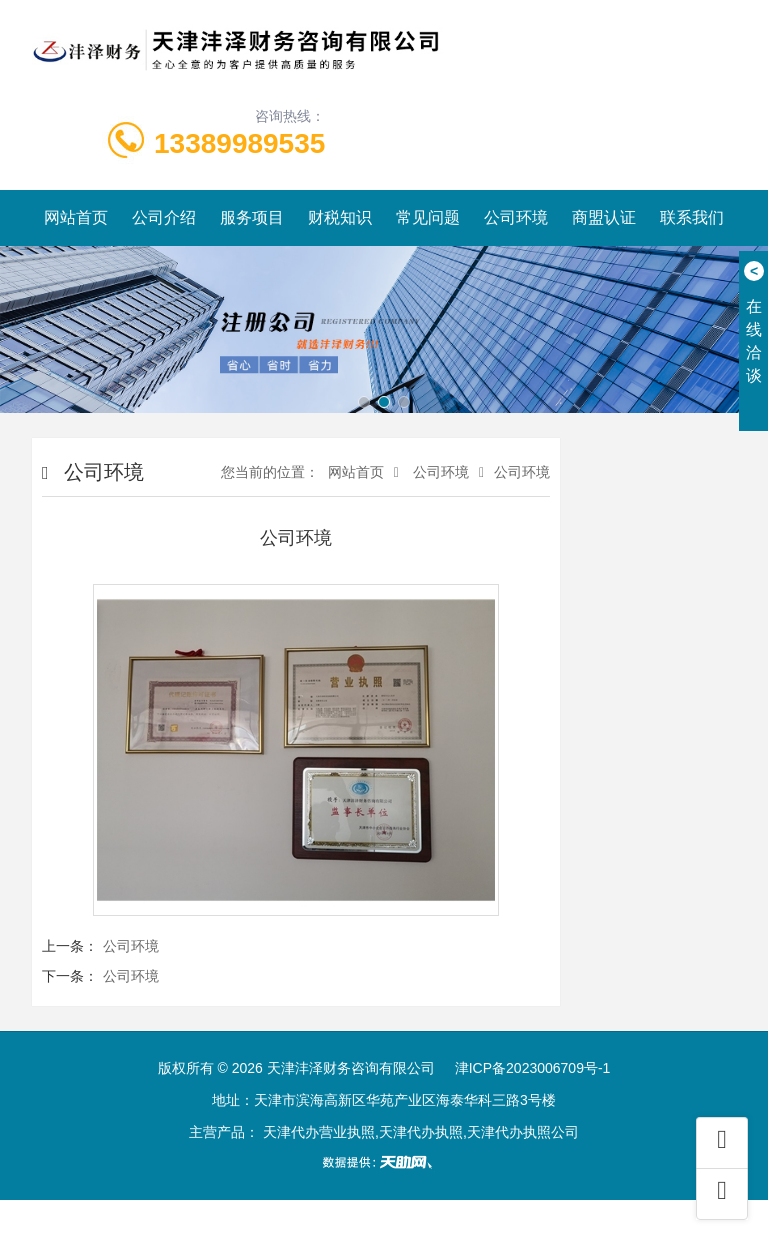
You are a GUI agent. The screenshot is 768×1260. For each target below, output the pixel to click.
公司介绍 (164, 217)
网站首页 (76, 217)
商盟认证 (604, 217)
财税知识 (340, 217)
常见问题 (428, 217)
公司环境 (516, 217)
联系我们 (692, 217)
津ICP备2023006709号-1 (533, 1068)
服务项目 (252, 217)
